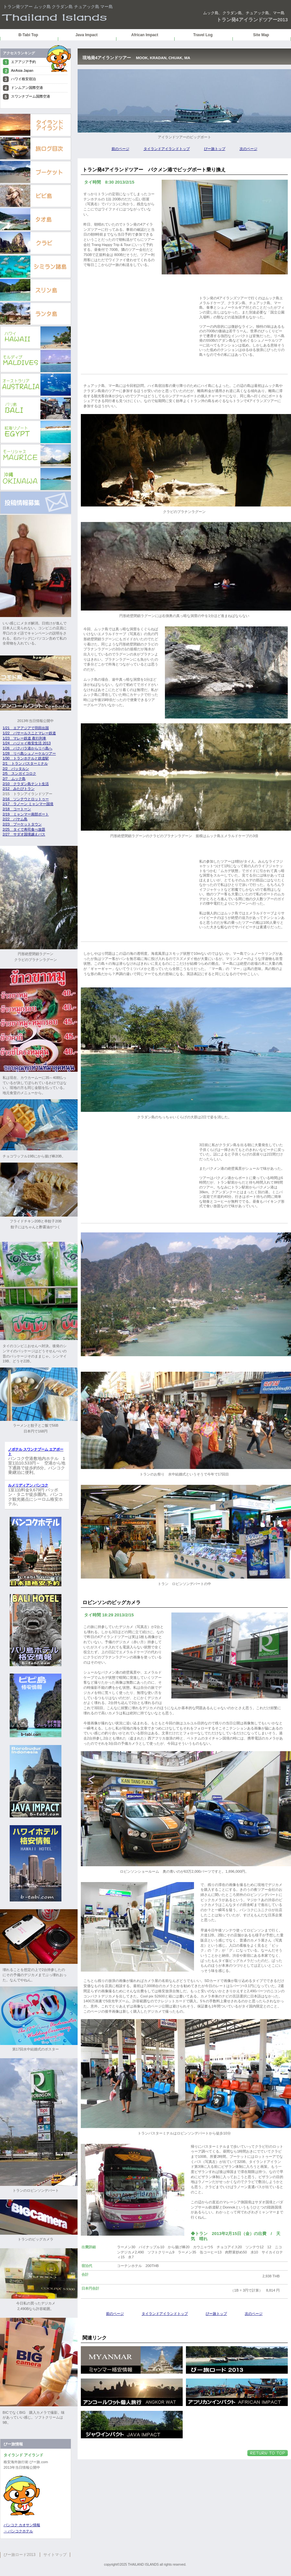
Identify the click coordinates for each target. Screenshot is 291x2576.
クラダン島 (81, 17)
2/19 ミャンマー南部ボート (26, 814)
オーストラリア (35, 384)
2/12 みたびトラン (19, 789)
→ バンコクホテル (18, 2531)
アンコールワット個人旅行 (132, 2392)
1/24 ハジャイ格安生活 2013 (27, 743)
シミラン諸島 (35, 266)
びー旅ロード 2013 (237, 2360)
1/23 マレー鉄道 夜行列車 (24, 738)
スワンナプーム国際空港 (30, 96)
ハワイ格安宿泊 (23, 79)
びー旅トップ (214, 149)
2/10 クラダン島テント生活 (26, 784)
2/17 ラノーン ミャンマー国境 (28, 804)
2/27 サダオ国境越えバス (24, 834)
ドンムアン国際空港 (27, 88)
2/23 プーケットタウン (22, 824)
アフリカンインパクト (237, 2392)
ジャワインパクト (132, 2424)
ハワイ (35, 337)
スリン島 (35, 290)
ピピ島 (35, 196)
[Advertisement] (138, 326)
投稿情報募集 (35, 502)
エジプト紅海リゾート (35, 431)
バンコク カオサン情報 (22, 2525)
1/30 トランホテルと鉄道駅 (26, 758)
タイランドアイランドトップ (167, 149)
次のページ (248, 149)
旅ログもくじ (35, 148)
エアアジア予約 (23, 62)
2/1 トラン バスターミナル (25, 763)
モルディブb (35, 361)
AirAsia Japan (22, 70)
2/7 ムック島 (14, 779)
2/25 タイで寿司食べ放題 (24, 829)
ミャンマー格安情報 (132, 2360)
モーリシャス (35, 455)
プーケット (35, 172)
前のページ (120, 149)
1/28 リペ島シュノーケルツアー (29, 753)
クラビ (35, 243)
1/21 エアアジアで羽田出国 (26, 728)
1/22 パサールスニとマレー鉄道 (29, 733)
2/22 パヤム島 (15, 819)
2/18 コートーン (17, 809)
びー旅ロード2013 (20, 2554)
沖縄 (35, 479)
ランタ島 (35, 314)
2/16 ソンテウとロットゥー (26, 799)
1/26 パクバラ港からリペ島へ (27, 748)
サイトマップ (55, 2554)
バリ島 (35, 408)
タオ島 (35, 219)
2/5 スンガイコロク (19, 773)
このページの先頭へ (267, 2453)
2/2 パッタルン (16, 769)
